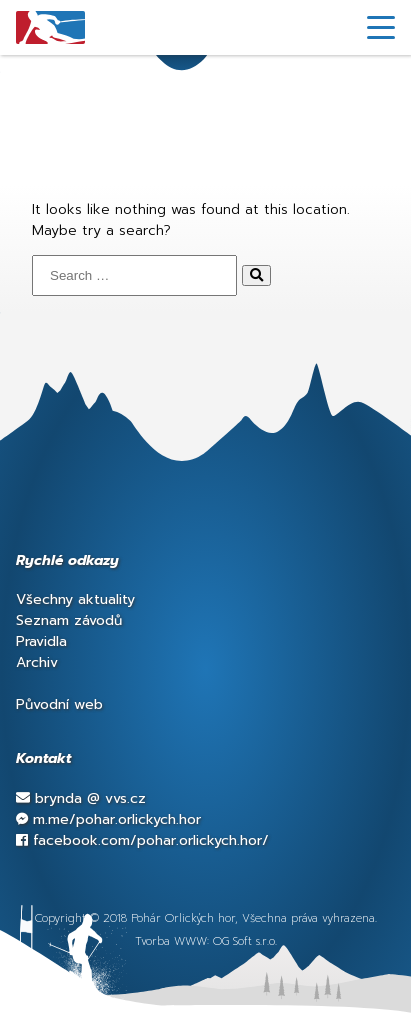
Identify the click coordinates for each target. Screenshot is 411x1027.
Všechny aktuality (75, 599)
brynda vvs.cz (81, 798)
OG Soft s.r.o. (245, 941)
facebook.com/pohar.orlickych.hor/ (142, 840)
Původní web (59, 704)
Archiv (37, 662)
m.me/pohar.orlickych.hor (108, 819)
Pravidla (41, 641)
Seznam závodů (69, 620)
